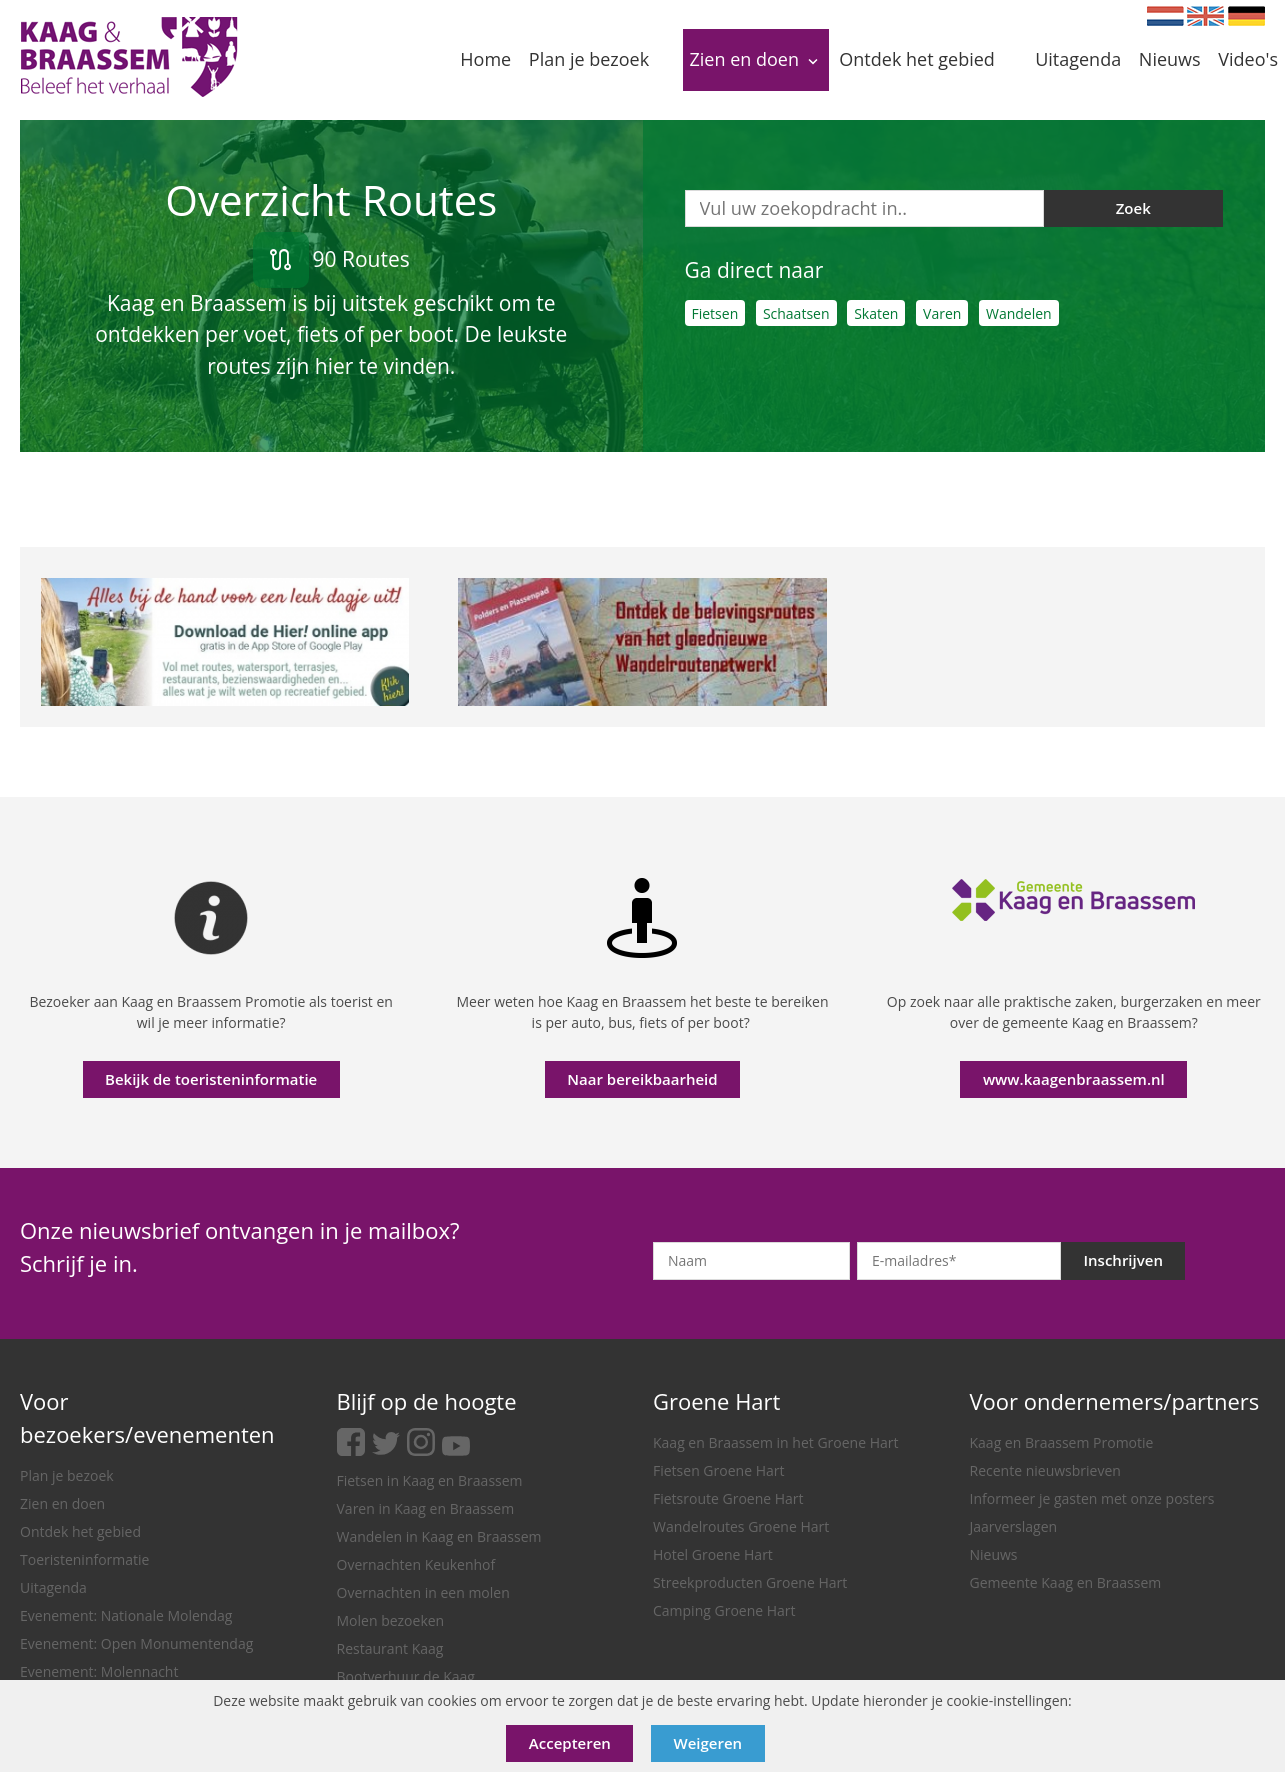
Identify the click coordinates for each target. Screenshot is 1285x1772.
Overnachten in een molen (423, 1592)
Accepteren (570, 1743)
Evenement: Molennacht (99, 1671)
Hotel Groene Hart (713, 1554)
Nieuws (994, 1554)
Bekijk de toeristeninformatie (211, 1079)
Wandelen (1019, 313)
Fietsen (715, 313)
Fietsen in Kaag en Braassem (430, 1480)
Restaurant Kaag (390, 1648)
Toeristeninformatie (84, 1559)
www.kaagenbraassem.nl (1074, 1079)
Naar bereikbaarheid (642, 1079)
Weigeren (708, 1743)
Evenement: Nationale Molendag (126, 1615)
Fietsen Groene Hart (718, 1470)
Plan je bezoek (67, 1475)
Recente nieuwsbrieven (1045, 1470)
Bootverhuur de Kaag (406, 1676)
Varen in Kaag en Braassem (426, 1508)
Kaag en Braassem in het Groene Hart (776, 1442)
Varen (942, 313)
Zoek (1133, 208)
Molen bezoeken (391, 1620)
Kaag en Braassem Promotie (1062, 1442)
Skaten (876, 313)
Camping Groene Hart (724, 1610)
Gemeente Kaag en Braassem (1066, 1582)
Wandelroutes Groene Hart (741, 1526)
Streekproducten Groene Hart (750, 1582)
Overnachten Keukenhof (416, 1564)
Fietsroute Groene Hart (728, 1498)
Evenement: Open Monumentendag (136, 1643)
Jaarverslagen (1014, 1526)
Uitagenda (53, 1587)
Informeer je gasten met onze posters (1092, 1498)
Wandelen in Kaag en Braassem (439, 1536)
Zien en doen (62, 1503)
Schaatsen (796, 313)
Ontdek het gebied (80, 1531)
